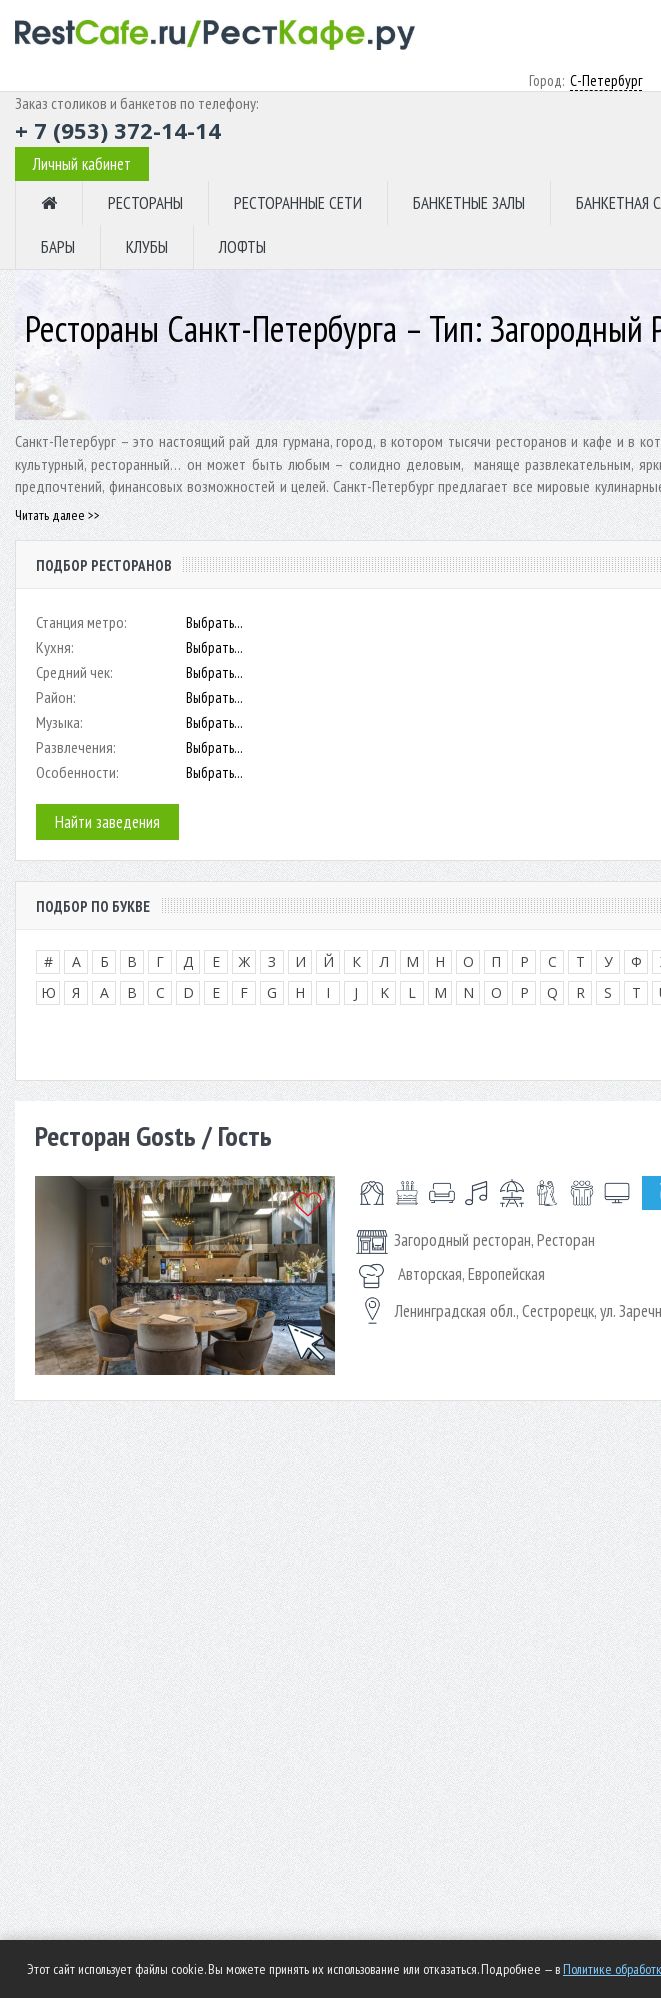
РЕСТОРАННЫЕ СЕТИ (298, 203)
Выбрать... (214, 622)
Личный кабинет (82, 164)
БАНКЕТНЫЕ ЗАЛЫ (469, 203)
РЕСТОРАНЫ (145, 203)
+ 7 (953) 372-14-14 (118, 130)
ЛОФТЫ (242, 247)
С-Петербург (606, 80)
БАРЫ (58, 247)
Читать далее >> (57, 515)
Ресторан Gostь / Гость (153, 1135)
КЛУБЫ (147, 247)
